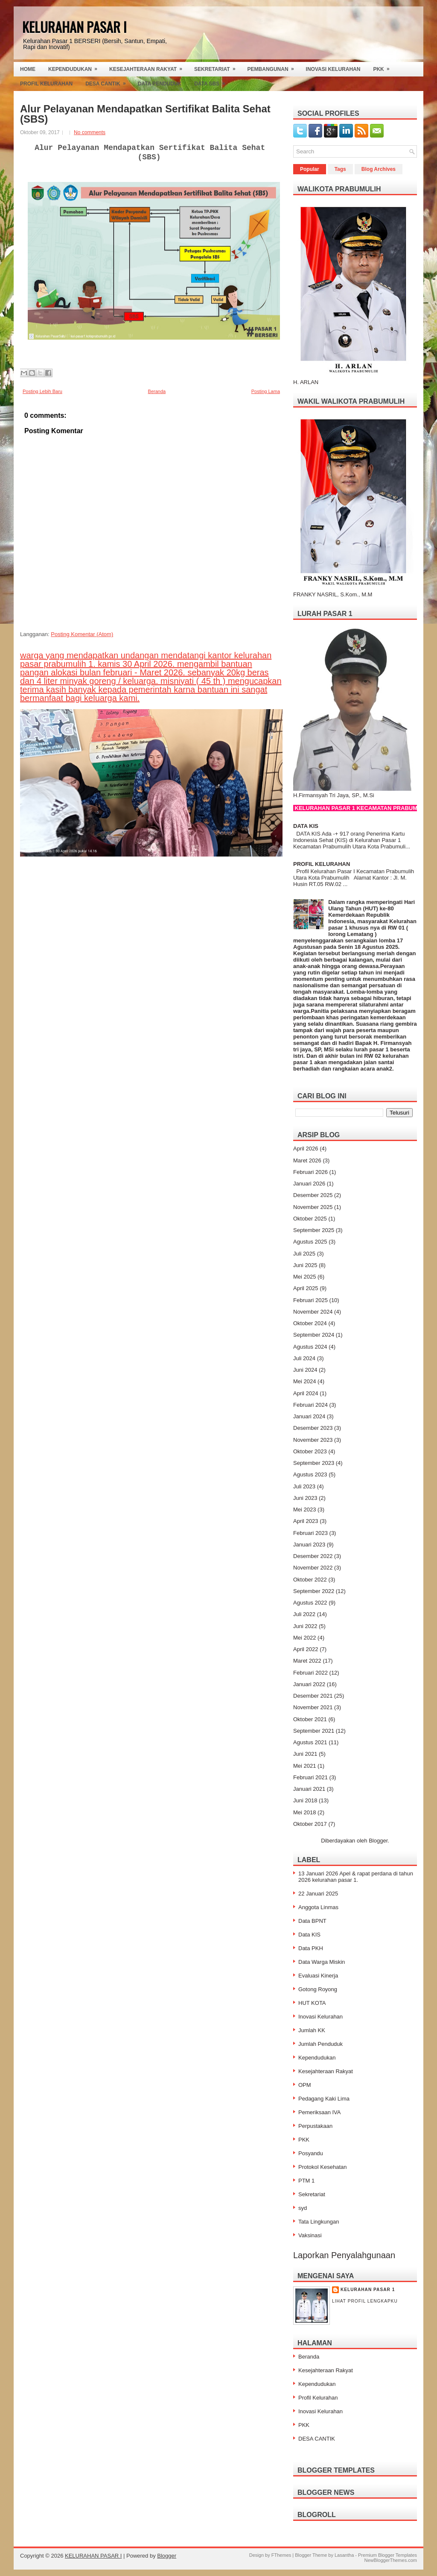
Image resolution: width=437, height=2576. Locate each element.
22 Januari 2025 (318, 1893)
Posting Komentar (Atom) (82, 634)
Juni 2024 (305, 1370)
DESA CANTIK (316, 2438)
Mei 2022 (304, 1637)
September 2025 (313, 1230)
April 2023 (305, 1521)
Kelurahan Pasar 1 (368, 2289)
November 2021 (313, 1707)
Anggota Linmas (318, 1907)
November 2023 (313, 1440)
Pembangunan (274, 67)
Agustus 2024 (310, 1347)
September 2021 (313, 1731)
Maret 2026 (307, 1160)
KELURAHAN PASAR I (74, 27)
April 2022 (305, 1649)
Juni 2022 (305, 1626)
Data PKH (310, 1948)
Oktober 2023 (310, 1451)
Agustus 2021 (310, 1742)
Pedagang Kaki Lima (324, 2098)
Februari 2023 (310, 1533)
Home (27, 69)
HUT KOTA (312, 2003)
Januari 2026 (309, 1183)
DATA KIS (305, 826)
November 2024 (313, 1312)
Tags (340, 169)
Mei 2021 (304, 1766)
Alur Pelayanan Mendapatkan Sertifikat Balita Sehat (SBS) (145, 114)
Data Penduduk (159, 84)
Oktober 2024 (310, 1323)
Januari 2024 (309, 1416)
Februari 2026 (310, 1172)
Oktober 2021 (310, 1719)
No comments (89, 132)
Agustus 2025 (310, 1241)
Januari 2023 (309, 1544)
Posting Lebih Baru (42, 391)
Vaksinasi (310, 2235)
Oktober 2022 (310, 1579)
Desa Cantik (108, 81)
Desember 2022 (313, 1556)
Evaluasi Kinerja (318, 1975)
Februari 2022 (310, 1672)
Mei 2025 (304, 1276)
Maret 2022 (307, 1661)
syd (302, 2208)
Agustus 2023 (310, 1474)
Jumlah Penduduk (320, 2044)
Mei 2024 (304, 1381)
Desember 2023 (313, 1428)
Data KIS (309, 1934)
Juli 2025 (304, 1253)
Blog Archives (378, 169)
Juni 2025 (305, 1265)
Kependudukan (75, 67)
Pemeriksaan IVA (319, 2112)
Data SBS (212, 81)
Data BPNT (312, 1921)
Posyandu (310, 2153)
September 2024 (313, 1335)
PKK (384, 67)
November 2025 (313, 1207)
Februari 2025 (310, 1300)
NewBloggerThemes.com (390, 2560)
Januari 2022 (309, 1684)
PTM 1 (306, 2180)
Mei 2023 (304, 1509)
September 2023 (313, 1463)
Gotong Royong (317, 1989)
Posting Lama (265, 391)
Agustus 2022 (310, 1602)
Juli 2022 (304, 1614)
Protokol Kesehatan (322, 2167)
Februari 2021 (310, 1777)
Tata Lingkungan (318, 2221)
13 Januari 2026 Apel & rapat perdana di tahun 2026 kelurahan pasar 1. (355, 1876)
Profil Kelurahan (46, 84)
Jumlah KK (311, 2030)
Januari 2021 (309, 1789)
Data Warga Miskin (321, 1962)
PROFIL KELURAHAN (321, 864)
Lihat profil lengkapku (365, 2301)
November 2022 (313, 1567)
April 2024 (305, 1393)
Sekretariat (217, 67)
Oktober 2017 (310, 1824)
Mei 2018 (304, 1812)
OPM (304, 2085)
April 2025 (305, 1288)
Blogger (378, 1840)
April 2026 (305, 1148)
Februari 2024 (310, 1405)
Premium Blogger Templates (387, 2555)
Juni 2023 (305, 1498)
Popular (309, 169)
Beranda (157, 391)
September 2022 (313, 1591)
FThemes (281, 2555)
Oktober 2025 (310, 1218)
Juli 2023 (304, 1486)
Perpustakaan (315, 2126)
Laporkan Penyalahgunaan (344, 2255)
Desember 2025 (313, 1195)
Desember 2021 (313, 1696)
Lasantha (344, 2555)
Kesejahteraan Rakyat (148, 67)
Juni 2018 (305, 1800)
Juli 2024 (304, 1358)
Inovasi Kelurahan (333, 69)
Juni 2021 (305, 1754)
